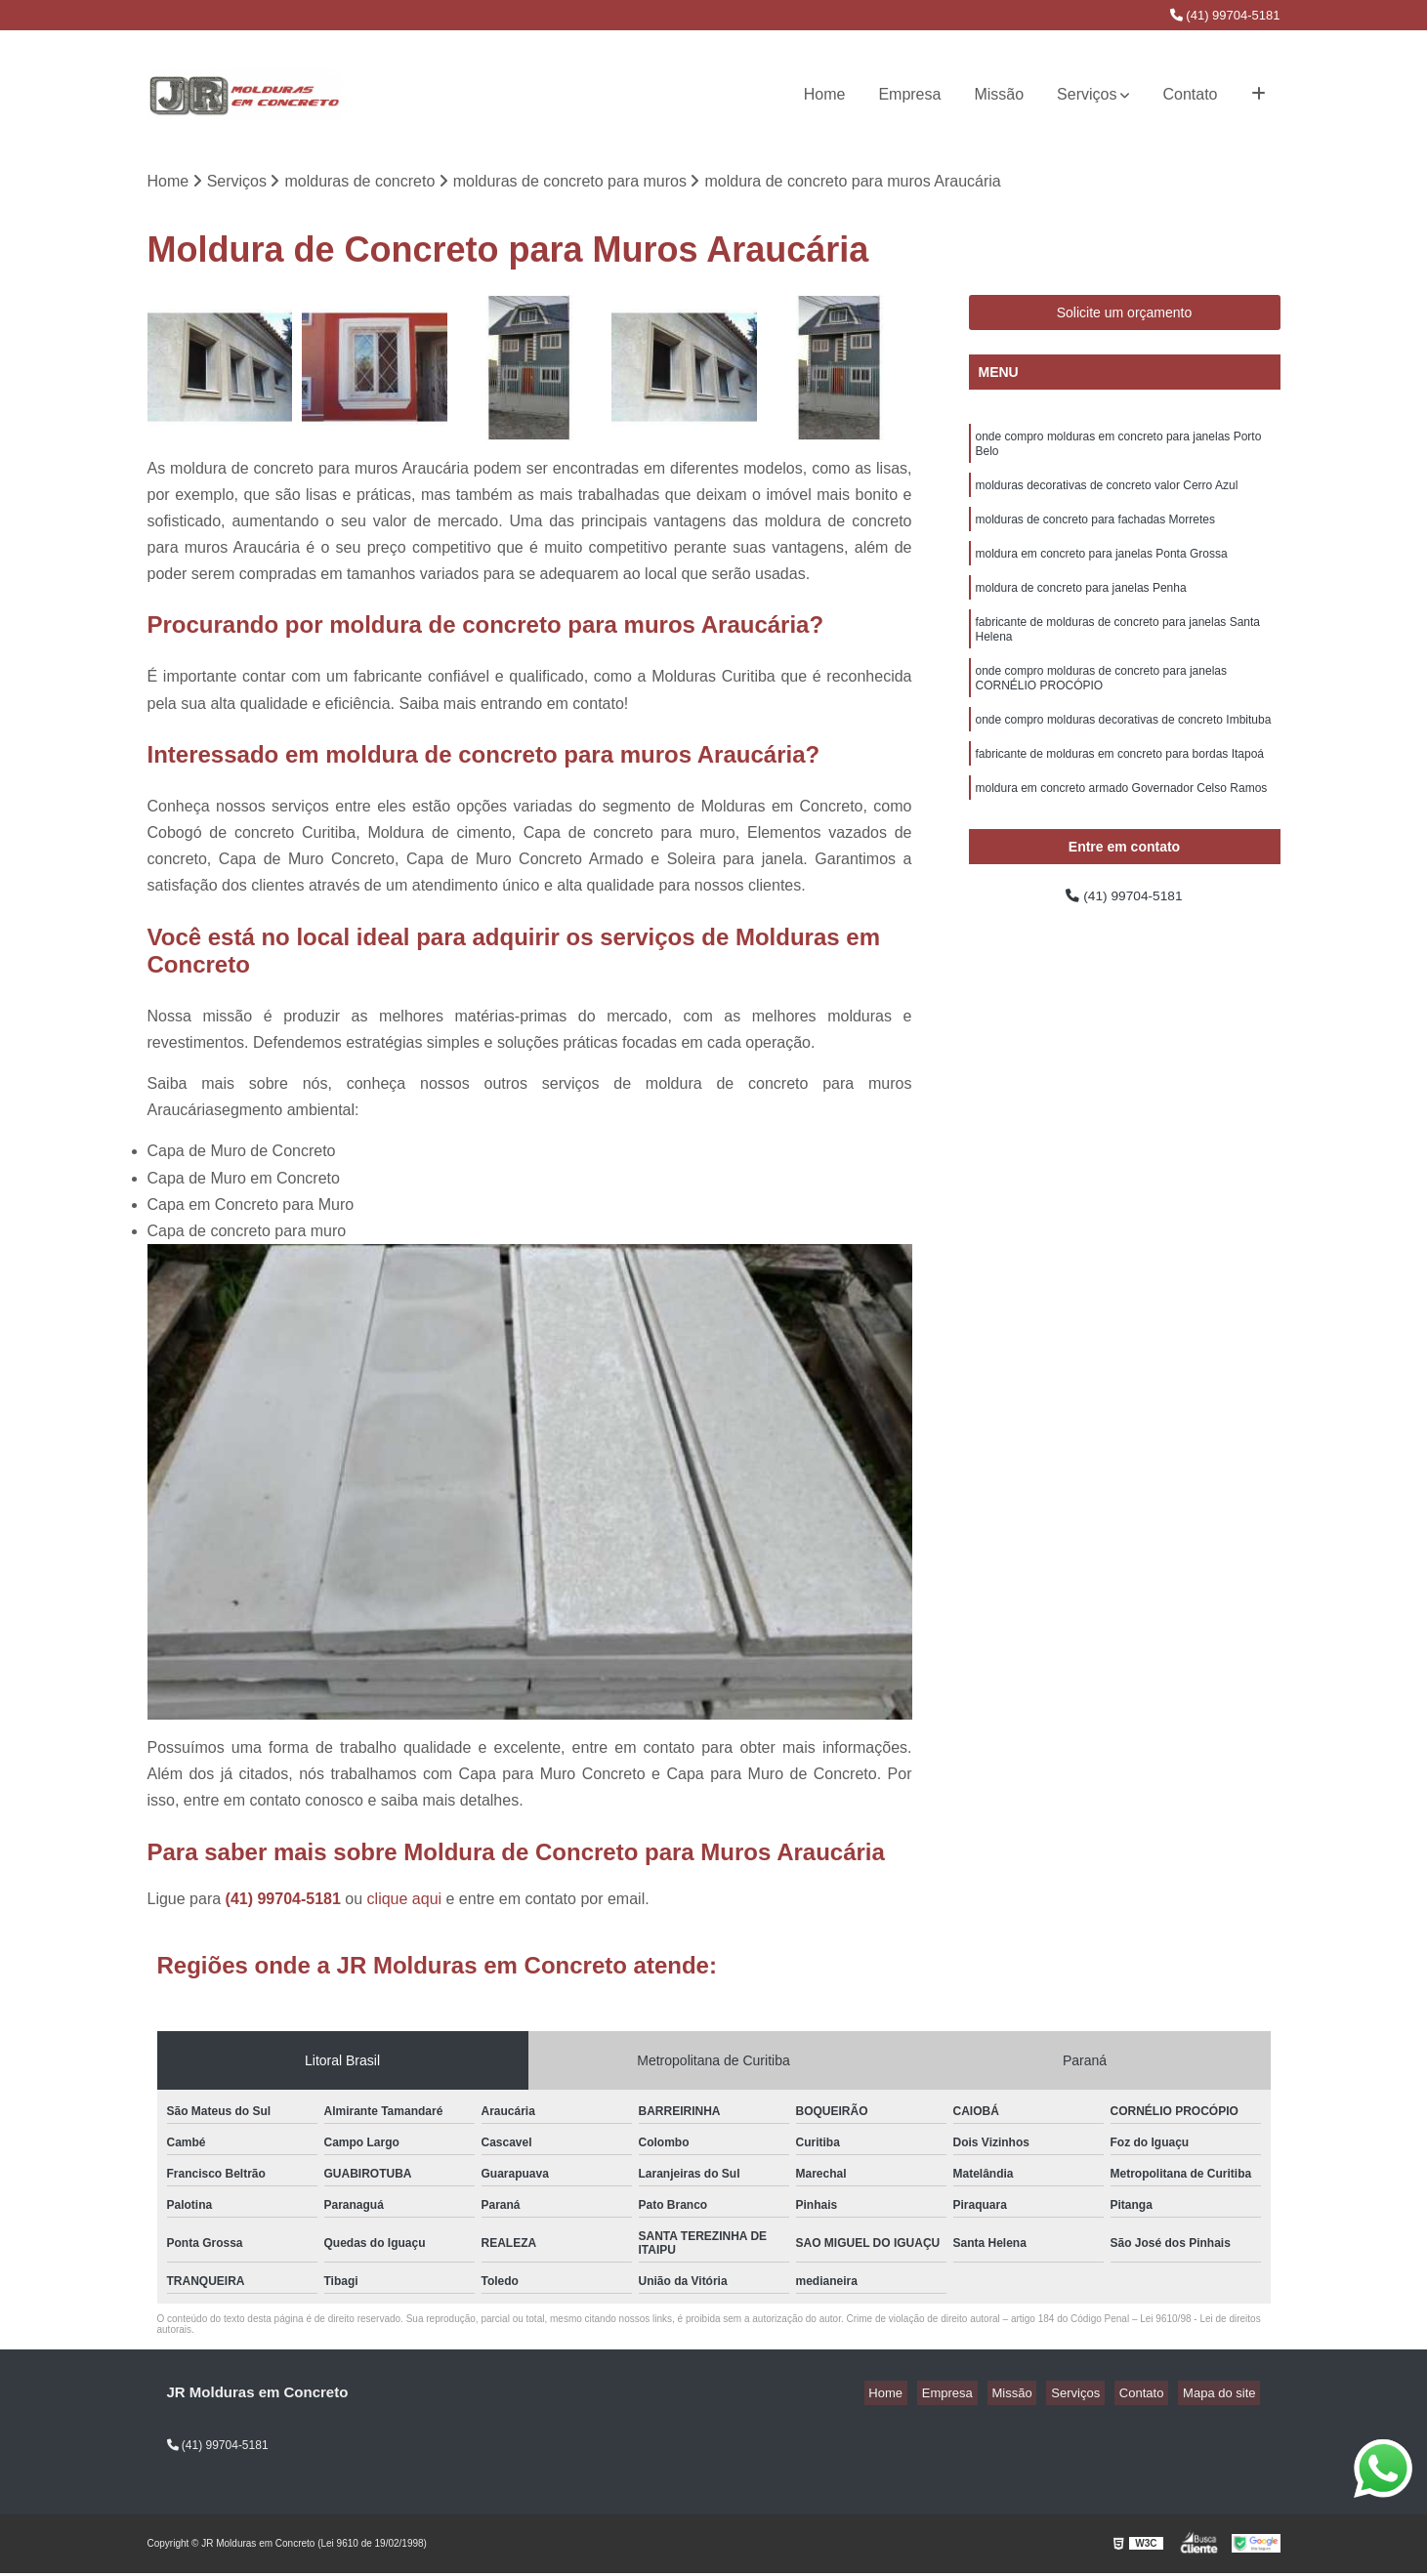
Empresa (909, 94)
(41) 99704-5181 (1225, 15)
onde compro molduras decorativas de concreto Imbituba (1124, 754)
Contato (1189, 94)
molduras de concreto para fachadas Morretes (1095, 533)
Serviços (1086, 94)
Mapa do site (1224, 2395)
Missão (999, 94)
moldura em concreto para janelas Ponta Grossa (1102, 570)
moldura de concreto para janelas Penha (1081, 607)
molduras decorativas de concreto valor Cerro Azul (1107, 496)
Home (825, 94)
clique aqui (404, 1900)
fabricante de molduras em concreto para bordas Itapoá (1120, 791)
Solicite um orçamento (1125, 315)
